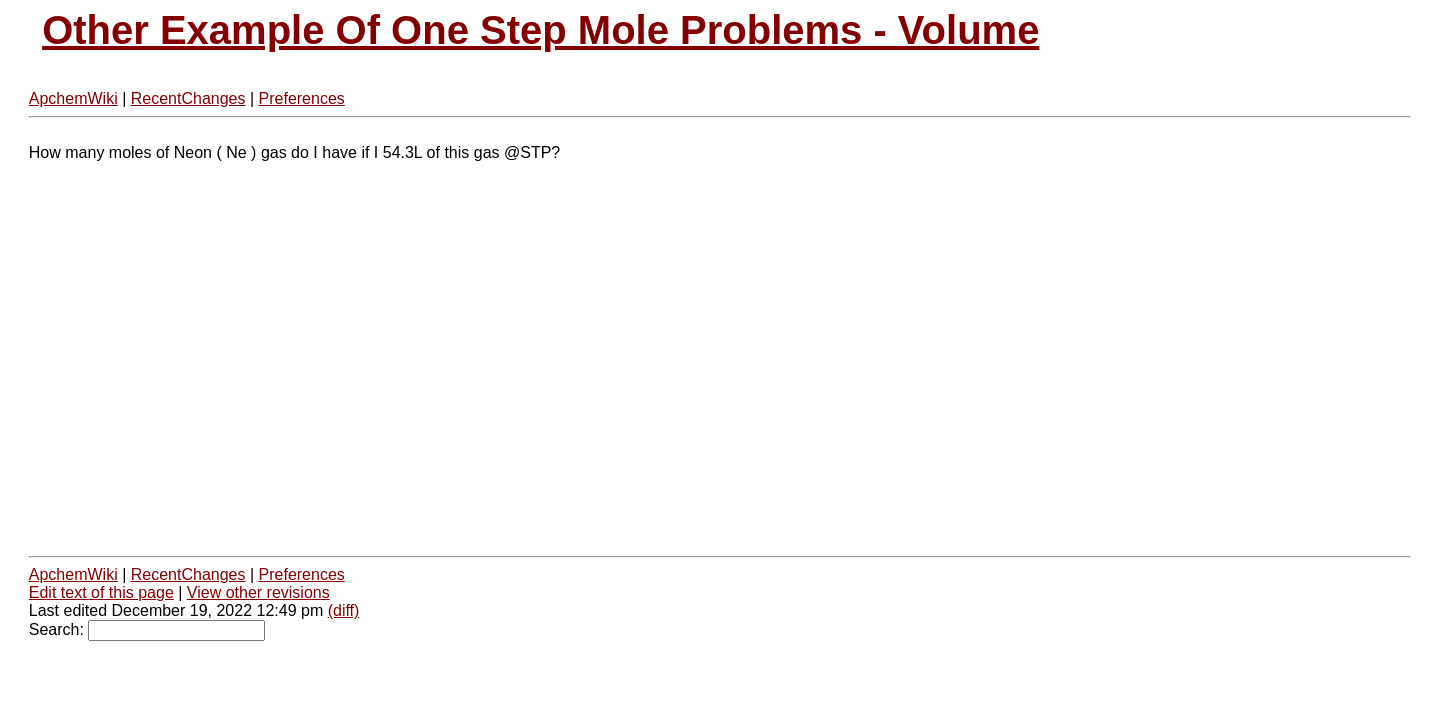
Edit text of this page (101, 592)
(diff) (344, 610)
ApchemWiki (73, 98)
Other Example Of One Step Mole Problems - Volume (540, 30)
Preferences (302, 98)
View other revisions (258, 592)
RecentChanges (188, 98)
